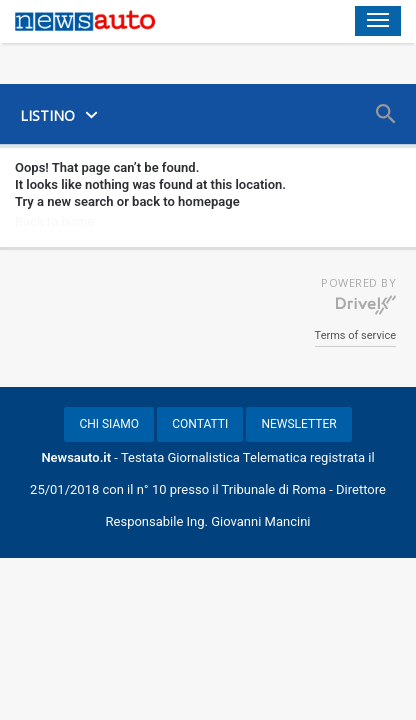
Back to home (54, 221)
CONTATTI (200, 424)
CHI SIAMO (109, 424)
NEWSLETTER (298, 424)
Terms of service (355, 335)
